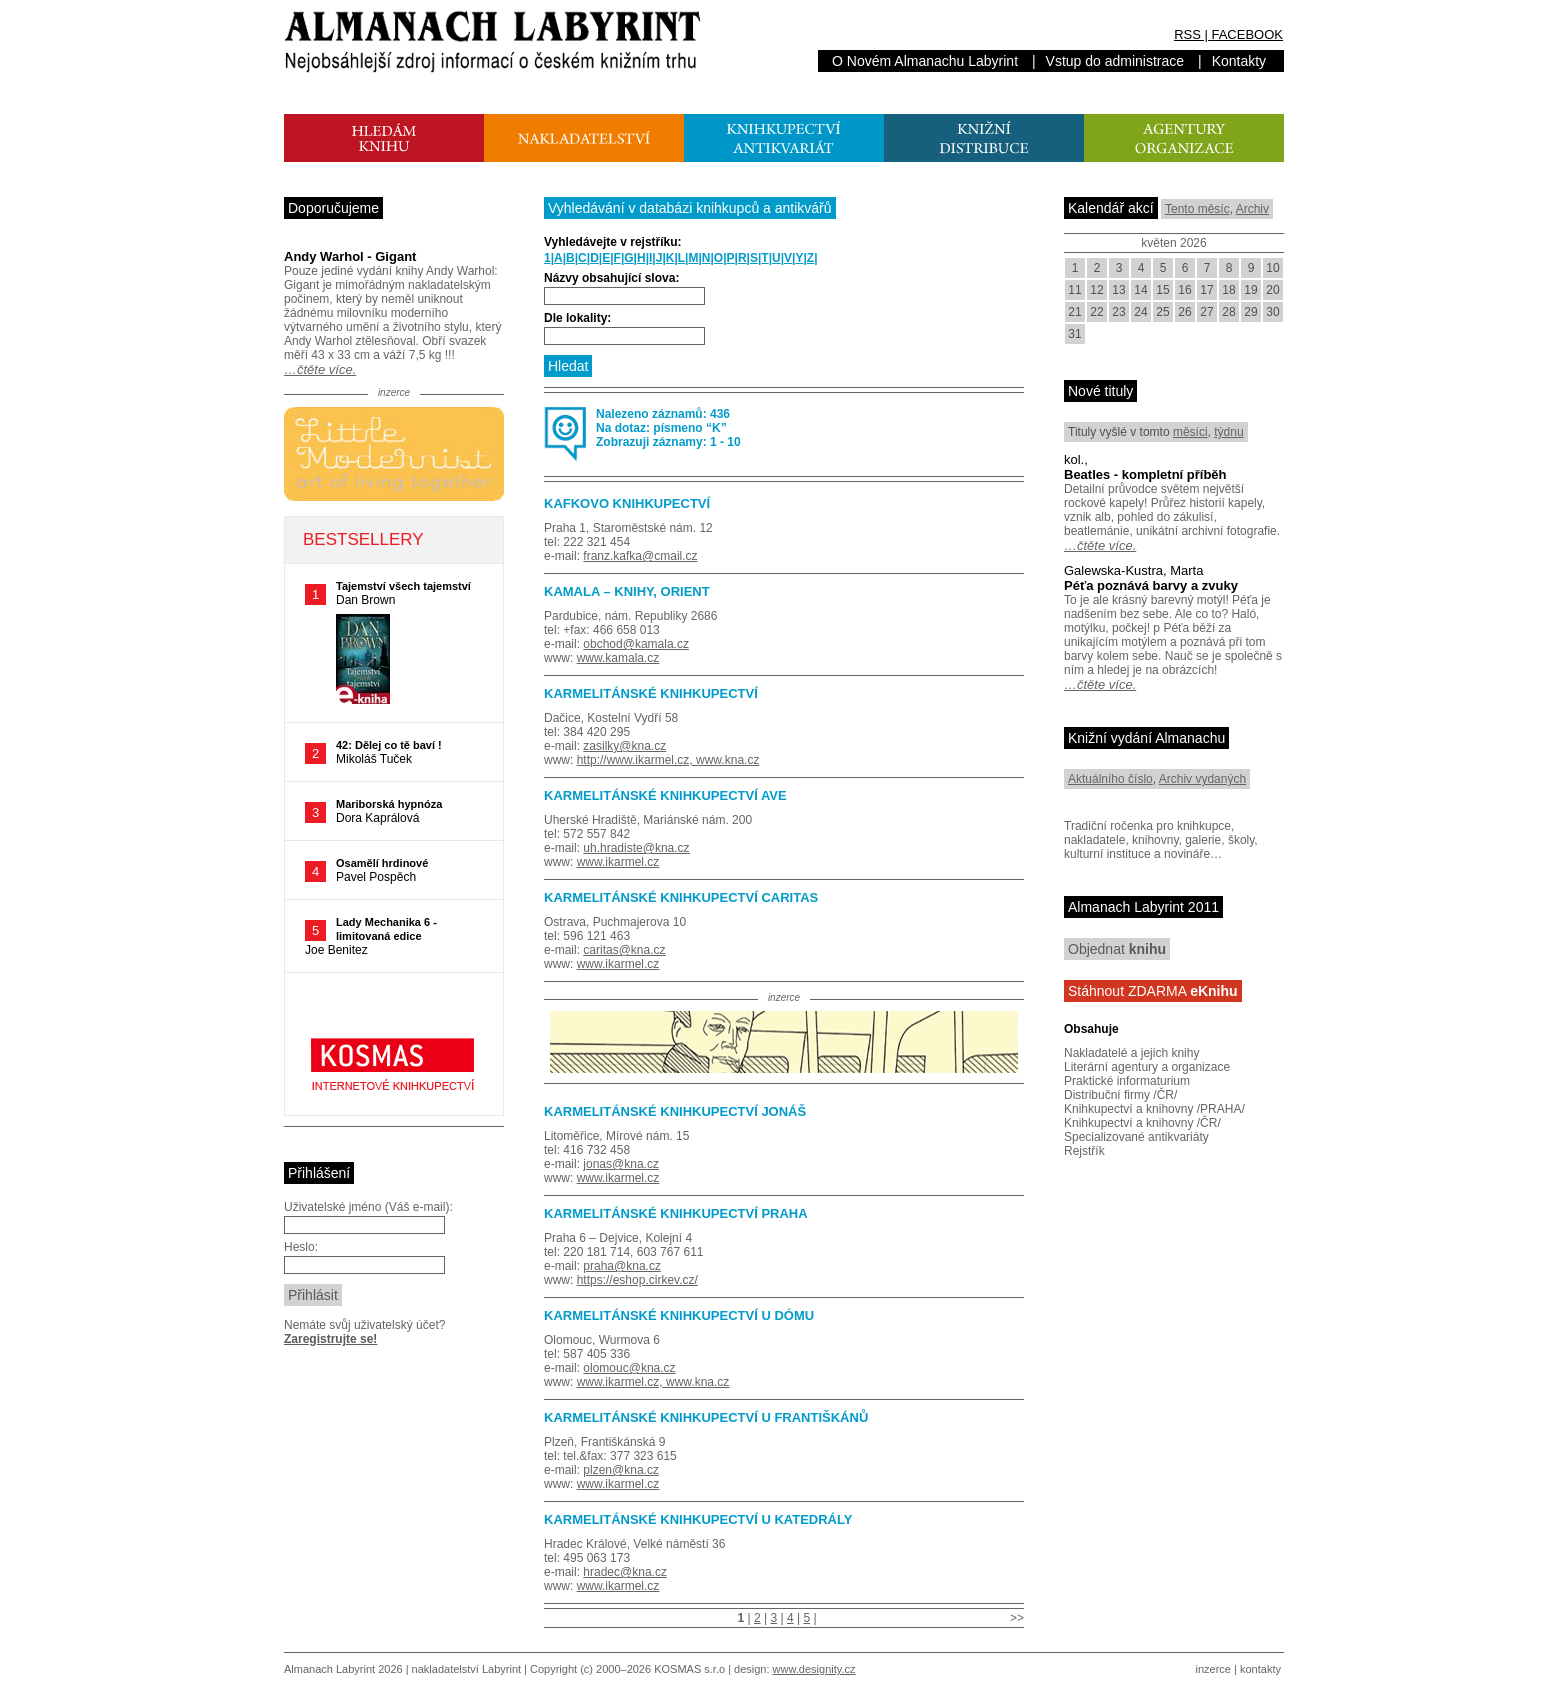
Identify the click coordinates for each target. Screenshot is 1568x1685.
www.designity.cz (814, 1669)
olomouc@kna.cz (629, 1368)
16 (1184, 290)
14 (1140, 290)
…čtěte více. (320, 369)
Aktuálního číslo (1110, 779)
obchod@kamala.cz (636, 644)
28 (1228, 312)
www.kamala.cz (618, 658)
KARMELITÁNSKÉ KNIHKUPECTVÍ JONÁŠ (675, 1111)
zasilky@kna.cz (624, 746)
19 (1250, 290)
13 (1118, 290)
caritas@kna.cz (624, 950)
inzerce (1213, 1669)
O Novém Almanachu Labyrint (925, 61)
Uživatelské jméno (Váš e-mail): (368, 1207)
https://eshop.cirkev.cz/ (637, 1280)
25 (1162, 312)
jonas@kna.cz (621, 1164)
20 (1272, 290)
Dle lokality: (577, 318)
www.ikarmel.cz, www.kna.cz (653, 1382)
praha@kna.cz (622, 1266)
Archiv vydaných (1202, 779)
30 (1272, 312)
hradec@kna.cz (625, 1572)
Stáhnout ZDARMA (1153, 991)
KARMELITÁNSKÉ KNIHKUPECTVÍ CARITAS (681, 897)
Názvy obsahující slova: (611, 278)
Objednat (1117, 949)
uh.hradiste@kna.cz (636, 848)
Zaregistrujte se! (330, 1339)
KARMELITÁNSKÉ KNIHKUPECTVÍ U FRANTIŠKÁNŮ (706, 1417)
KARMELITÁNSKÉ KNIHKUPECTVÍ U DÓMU (679, 1315)
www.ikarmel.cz (618, 862)
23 (1118, 312)
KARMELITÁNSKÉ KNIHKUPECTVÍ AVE (665, 795)
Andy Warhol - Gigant (350, 256)
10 (1272, 268)
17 (1206, 290)
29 (1250, 312)
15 (1162, 290)
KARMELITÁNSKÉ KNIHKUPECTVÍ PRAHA (676, 1213)
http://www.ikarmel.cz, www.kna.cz (668, 760)
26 (1184, 312)
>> (1017, 1618)
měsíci (1190, 432)
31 (1074, 334)
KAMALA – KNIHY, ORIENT (627, 591)
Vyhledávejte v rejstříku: (613, 242)
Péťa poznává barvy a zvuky (1151, 585)
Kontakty (1239, 61)
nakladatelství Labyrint (466, 1669)
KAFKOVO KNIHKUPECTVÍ (627, 503)
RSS (1187, 34)
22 (1096, 312)
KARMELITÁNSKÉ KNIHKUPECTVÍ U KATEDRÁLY (698, 1519)
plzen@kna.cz (621, 1470)
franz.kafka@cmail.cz (640, 556)
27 (1206, 312)
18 (1228, 290)
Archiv (1252, 209)
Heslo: (301, 1247)
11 (1074, 290)
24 (1140, 312)
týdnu (1228, 432)
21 (1074, 312)
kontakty (1260, 1669)
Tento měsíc (1197, 209)
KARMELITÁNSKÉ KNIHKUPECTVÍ (651, 693)
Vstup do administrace (1115, 61)
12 (1096, 290)
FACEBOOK (1247, 34)
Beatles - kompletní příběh (1145, 474)
